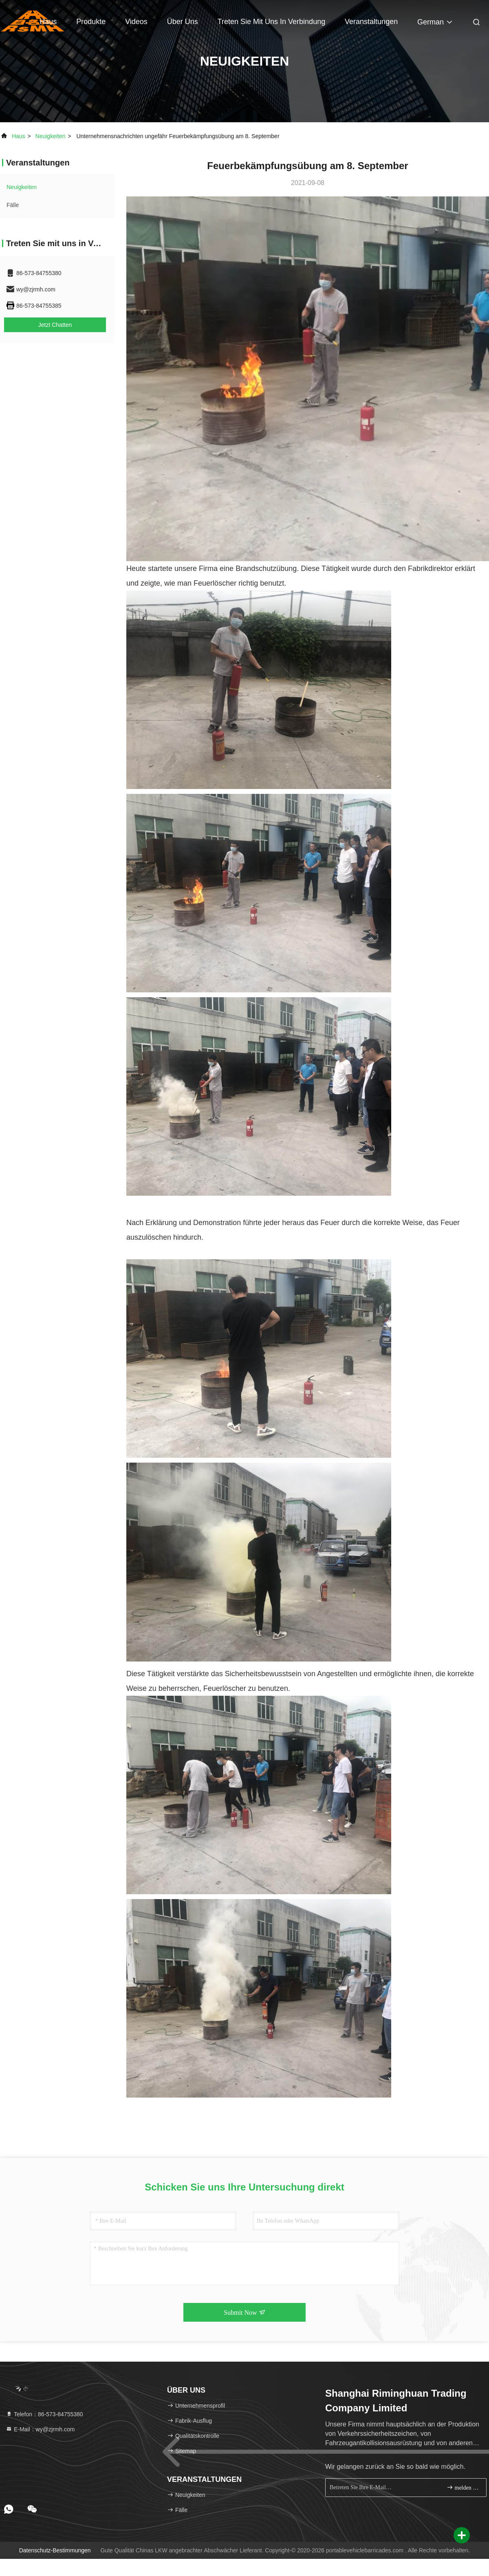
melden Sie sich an (463, 2487)
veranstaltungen (371, 22)
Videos (136, 22)
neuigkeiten (50, 136)
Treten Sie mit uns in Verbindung (271, 22)
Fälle (13, 205)
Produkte (91, 22)
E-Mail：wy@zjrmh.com (40, 2429)
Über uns (182, 22)
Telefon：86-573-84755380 (44, 2414)
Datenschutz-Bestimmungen (55, 2550)
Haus (48, 22)
